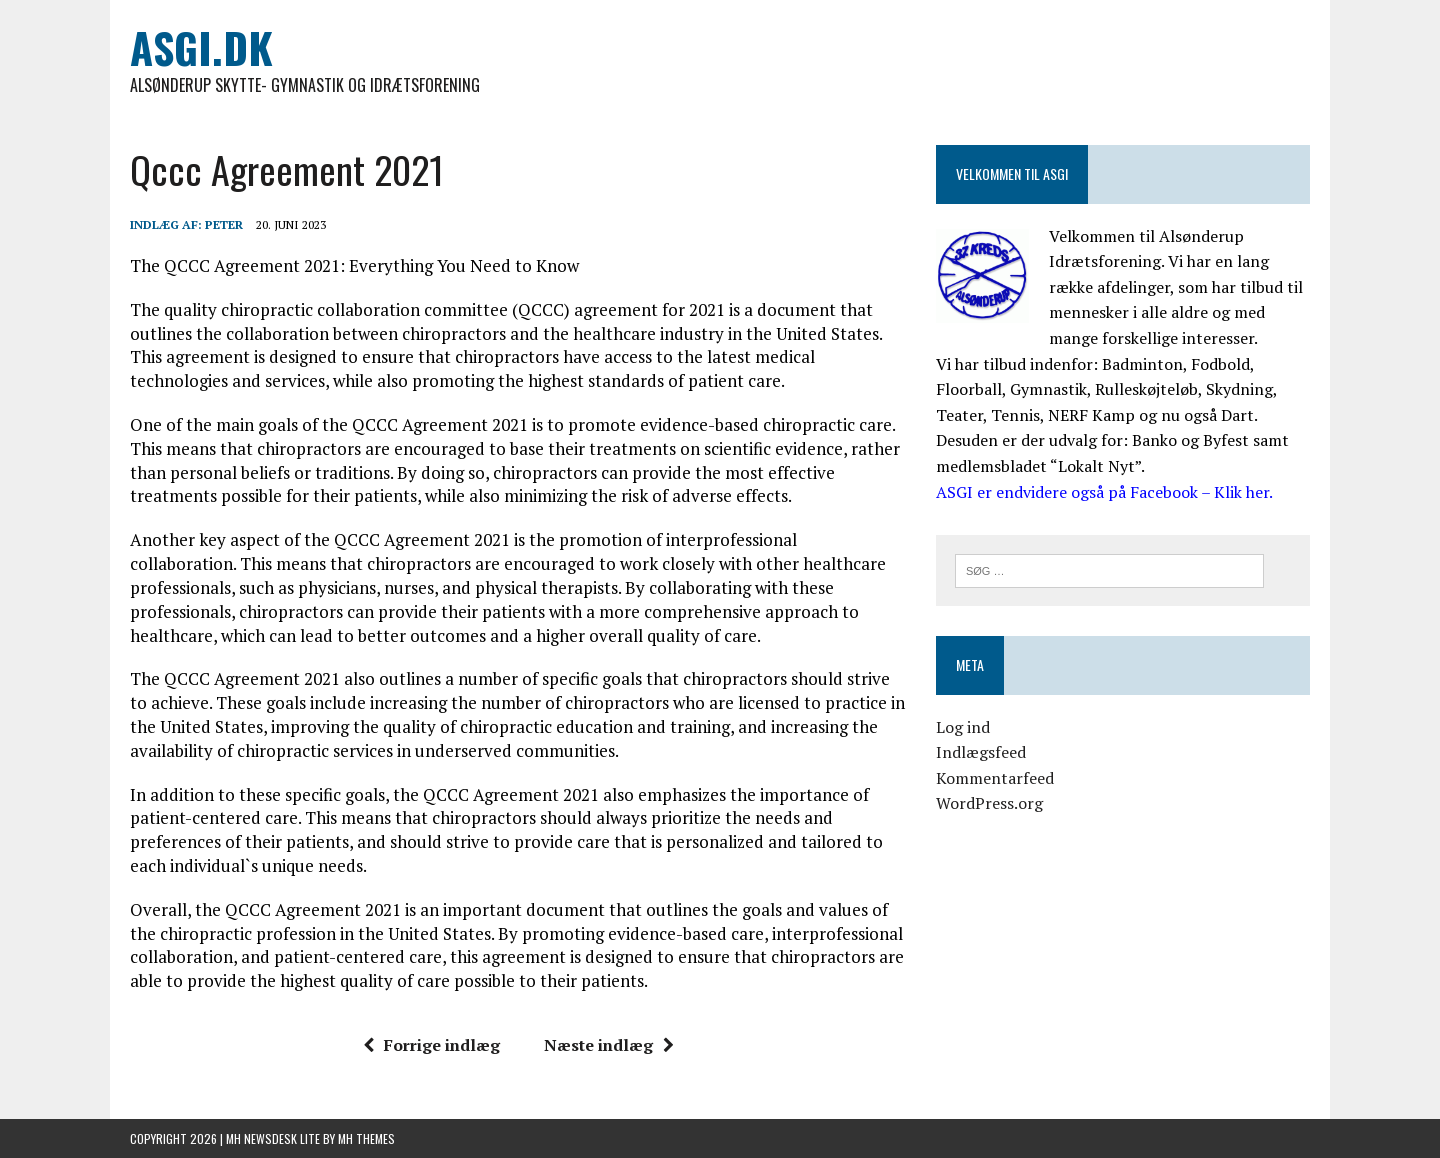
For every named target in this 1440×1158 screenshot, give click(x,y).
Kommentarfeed (995, 778)
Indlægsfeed (981, 752)
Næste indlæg (609, 1045)
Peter (224, 224)
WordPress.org (989, 803)
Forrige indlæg (431, 1045)
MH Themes (366, 1138)
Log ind (963, 727)
